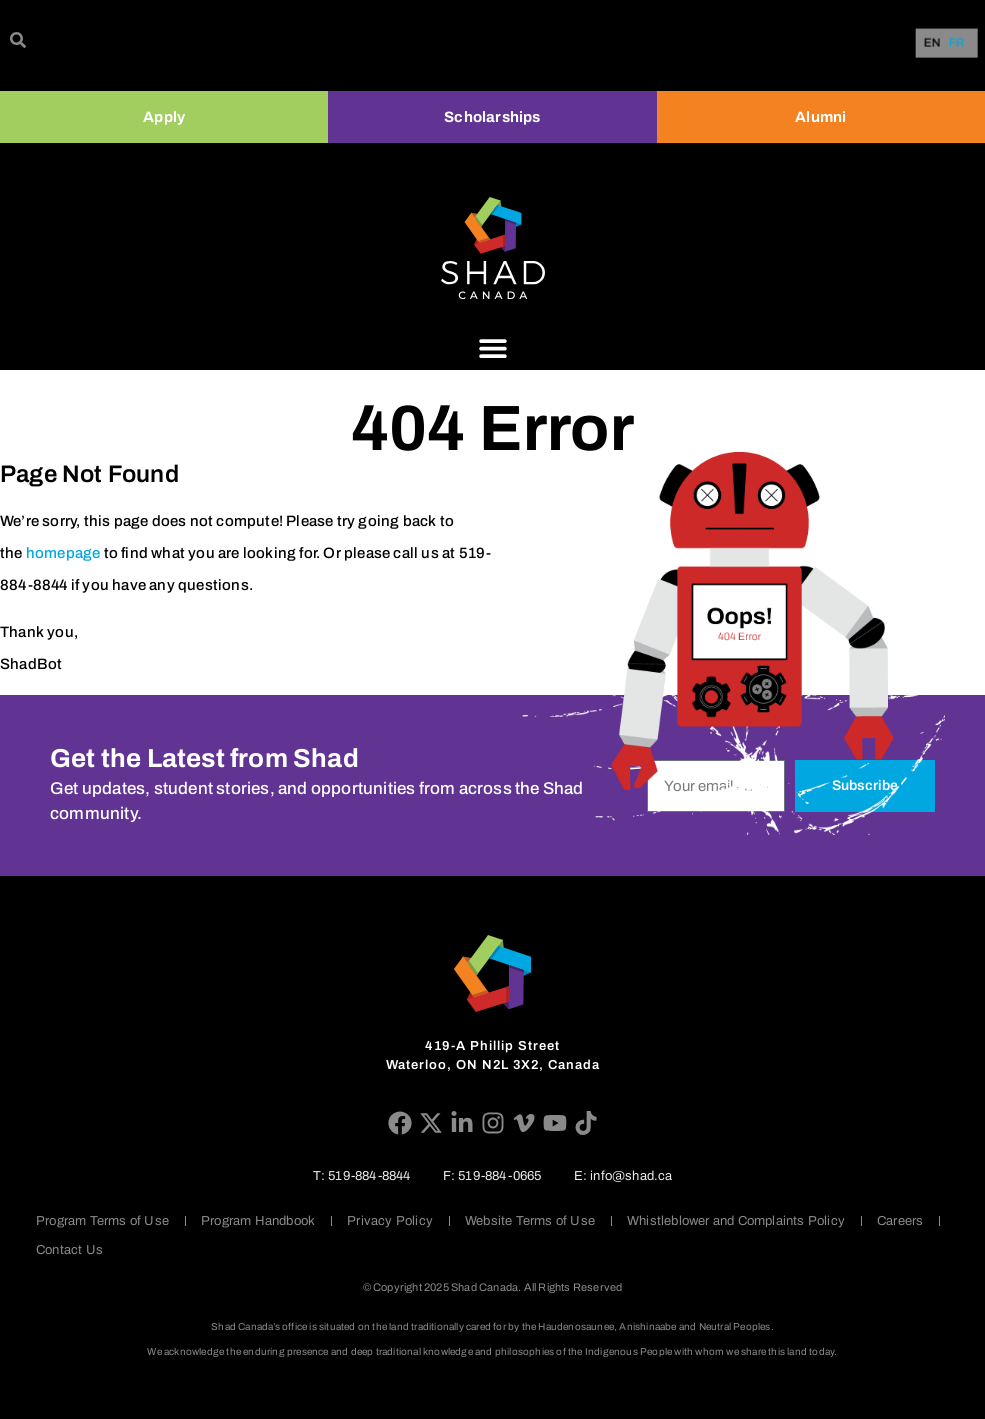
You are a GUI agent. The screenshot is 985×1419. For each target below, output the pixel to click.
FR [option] (957, 43)
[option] (957, 43)
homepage (63, 553)
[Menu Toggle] (493, 348)
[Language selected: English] (948, 43)
